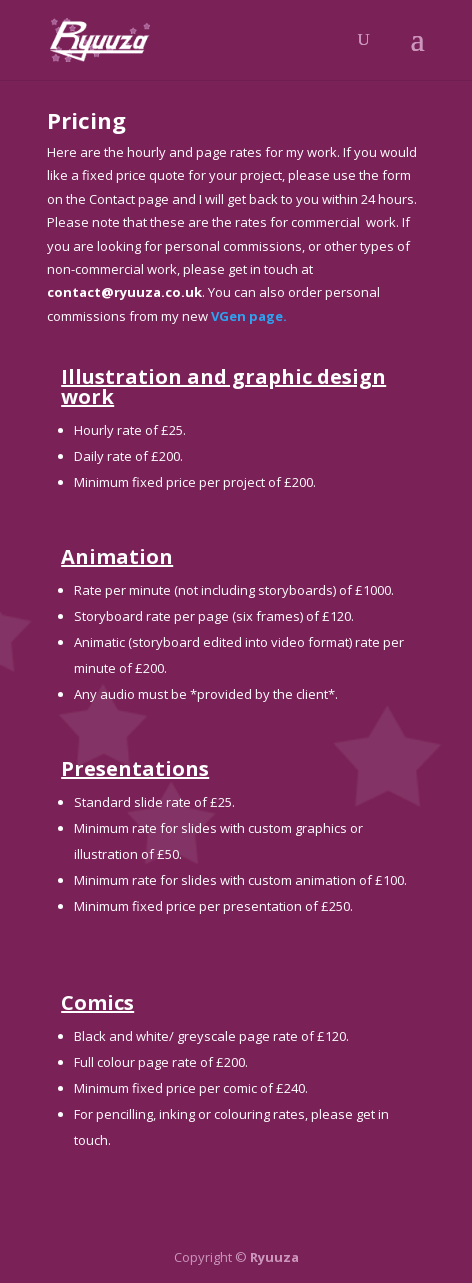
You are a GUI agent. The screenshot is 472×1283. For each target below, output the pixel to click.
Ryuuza (274, 1257)
